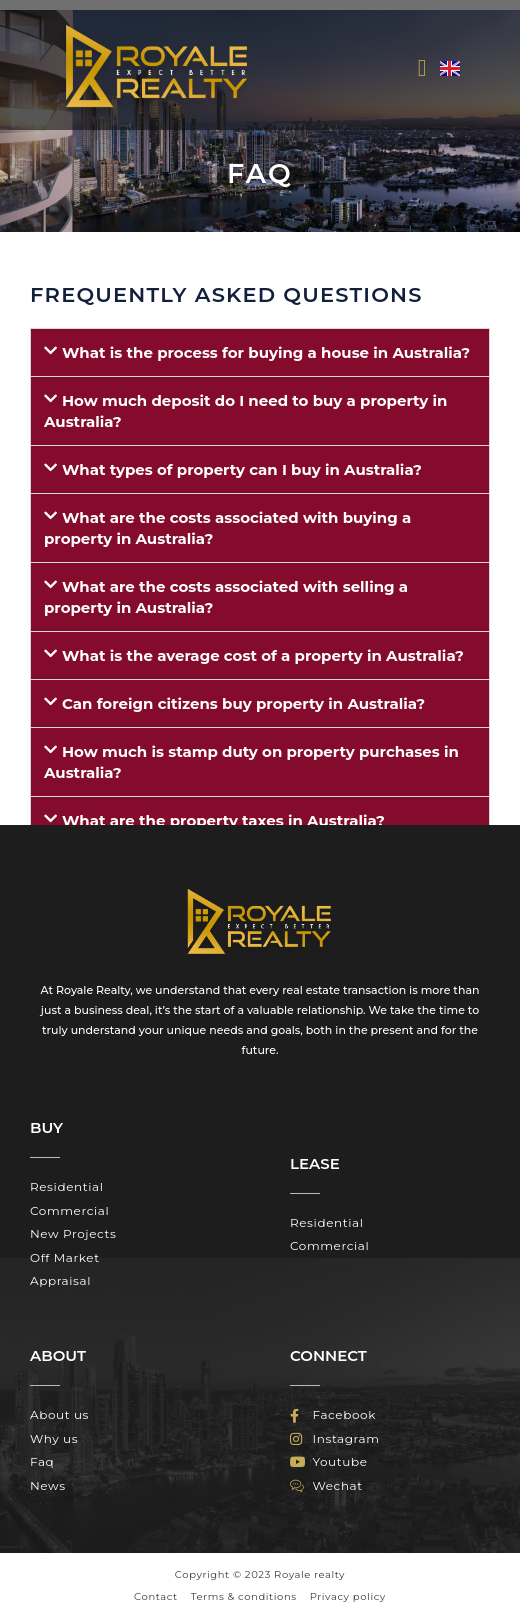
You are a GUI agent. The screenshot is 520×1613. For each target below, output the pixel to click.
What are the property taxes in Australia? (223, 820)
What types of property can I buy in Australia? (242, 469)
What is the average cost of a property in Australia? (263, 655)
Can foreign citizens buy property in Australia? (243, 703)
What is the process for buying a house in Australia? (266, 352)
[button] (422, 68)
